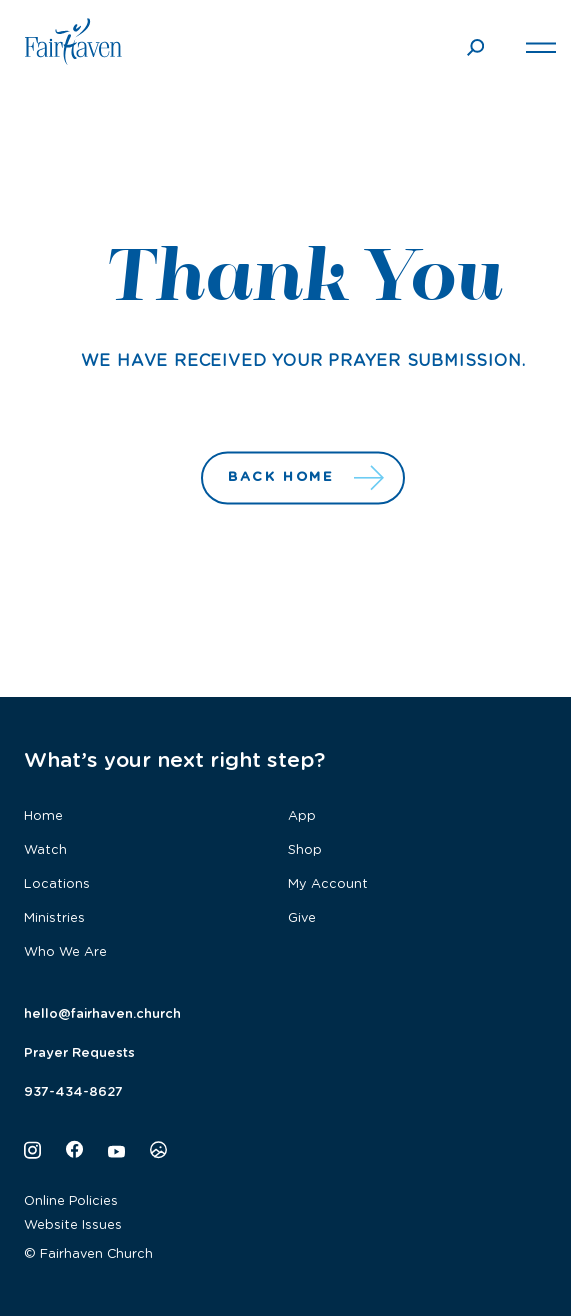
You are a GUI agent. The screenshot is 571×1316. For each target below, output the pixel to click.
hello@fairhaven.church (102, 1014)
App (302, 816)
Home (43, 816)
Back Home (303, 478)
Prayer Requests (79, 1053)
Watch (45, 850)
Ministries (54, 918)
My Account (328, 884)
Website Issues (73, 1225)
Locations (57, 884)
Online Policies (71, 1201)
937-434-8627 (73, 1092)
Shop (305, 850)
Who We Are (65, 952)
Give (302, 918)
